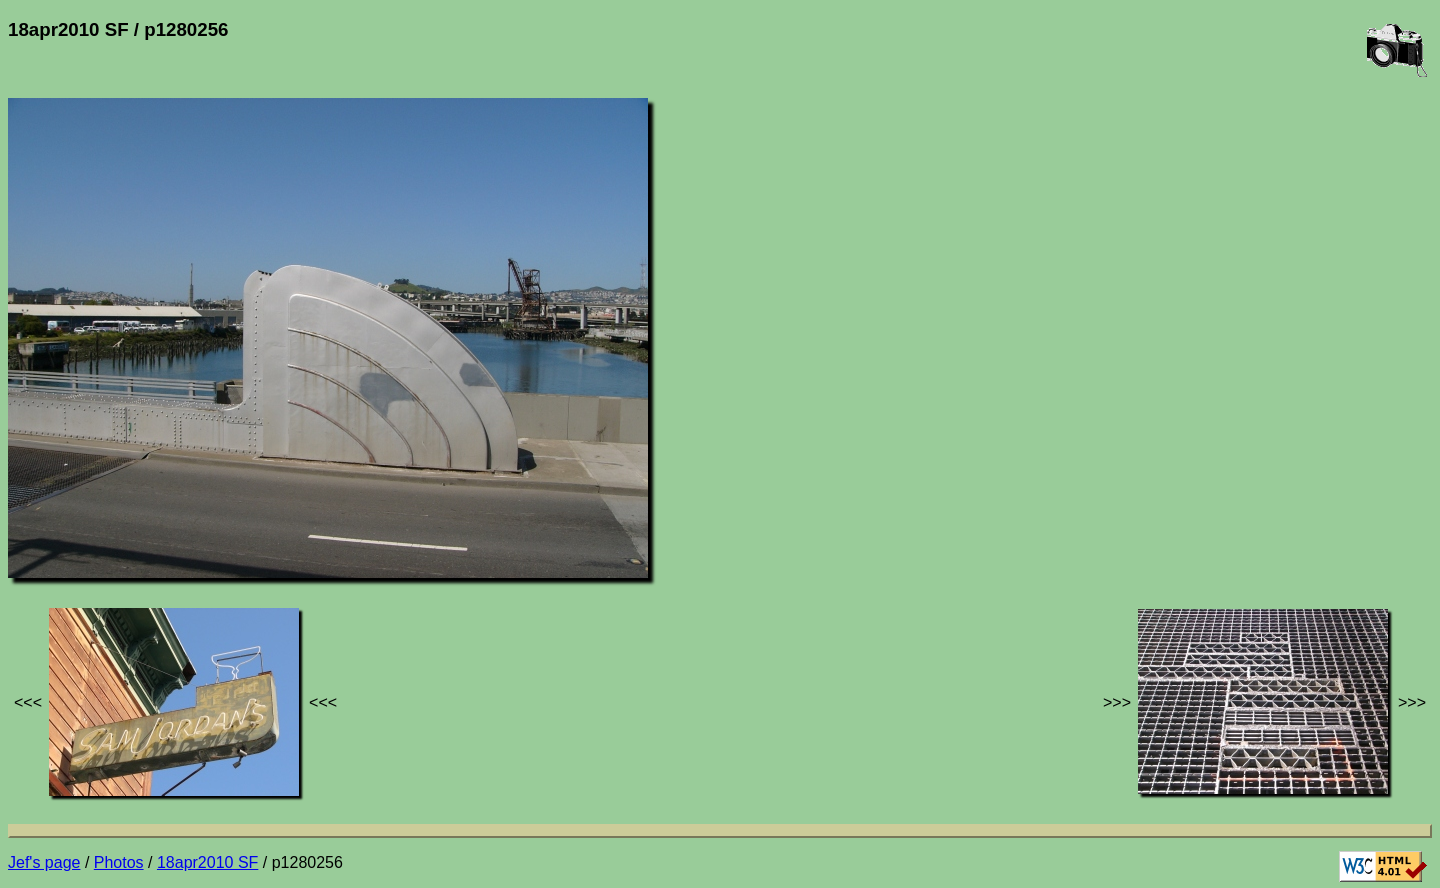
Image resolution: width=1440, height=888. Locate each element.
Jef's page (44, 862)
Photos (119, 862)
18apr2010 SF (207, 862)
